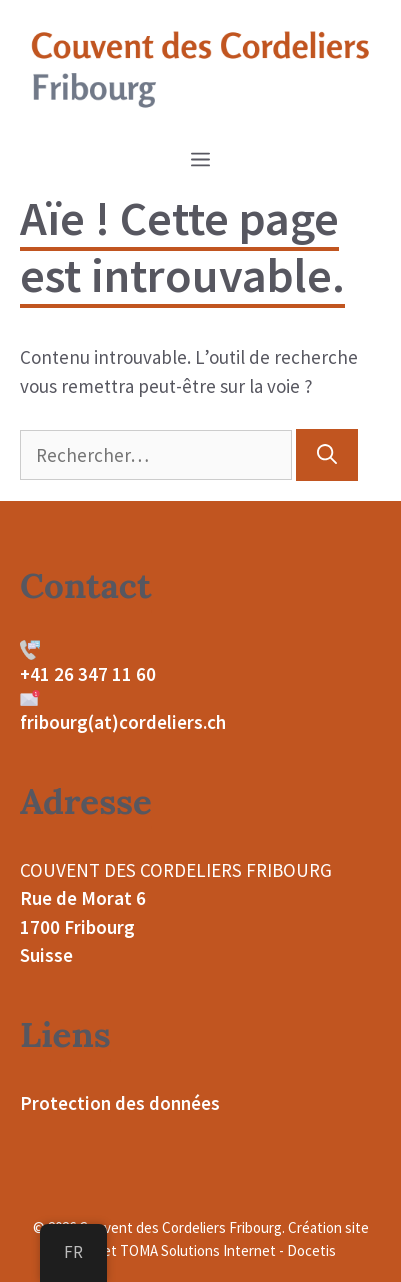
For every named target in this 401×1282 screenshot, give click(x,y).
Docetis (311, 1250)
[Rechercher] (327, 455)
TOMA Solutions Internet (198, 1250)
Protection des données (120, 1103)
